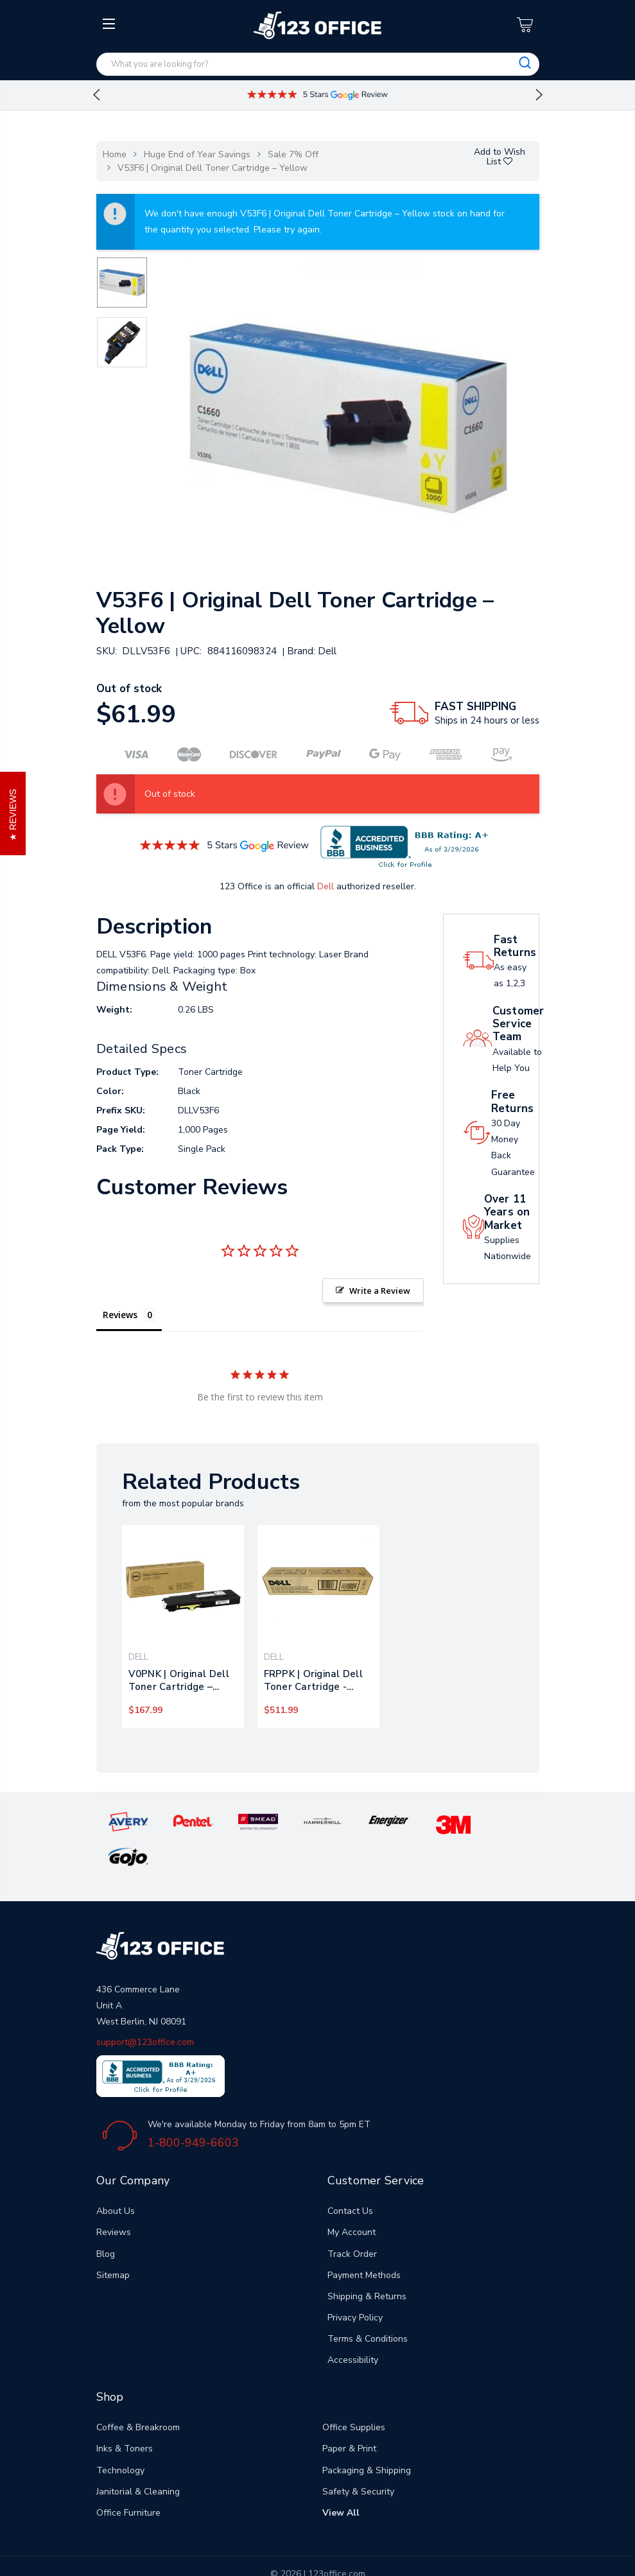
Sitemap (113, 2240)
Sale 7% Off (293, 154)
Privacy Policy (355, 2283)
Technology (120, 2435)
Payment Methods (364, 2240)
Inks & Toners (124, 2414)
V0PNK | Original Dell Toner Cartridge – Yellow (178, 1680)
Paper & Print (349, 2414)
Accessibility (352, 2325)
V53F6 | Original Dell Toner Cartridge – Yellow (212, 168)
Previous (96, 95)
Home (114, 154)
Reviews (113, 2197)
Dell (325, 886)
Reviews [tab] (120, 1315)
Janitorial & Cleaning (138, 2456)
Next (539, 95)
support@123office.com (145, 2007)
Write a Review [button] (379, 1290)
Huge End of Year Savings (197, 154)
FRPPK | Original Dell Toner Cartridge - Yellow (313, 1680)
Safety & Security (358, 2456)
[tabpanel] (182, 1626)
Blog (105, 2219)
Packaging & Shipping (366, 2435)
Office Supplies (353, 2393)
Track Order (352, 2219)
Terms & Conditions (367, 2304)
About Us (115, 2176)
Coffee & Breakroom (138, 2393)
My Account (351, 2197)
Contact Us (350, 2176)
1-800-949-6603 (193, 2107)
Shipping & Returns (366, 2261)
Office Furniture (128, 2478)
